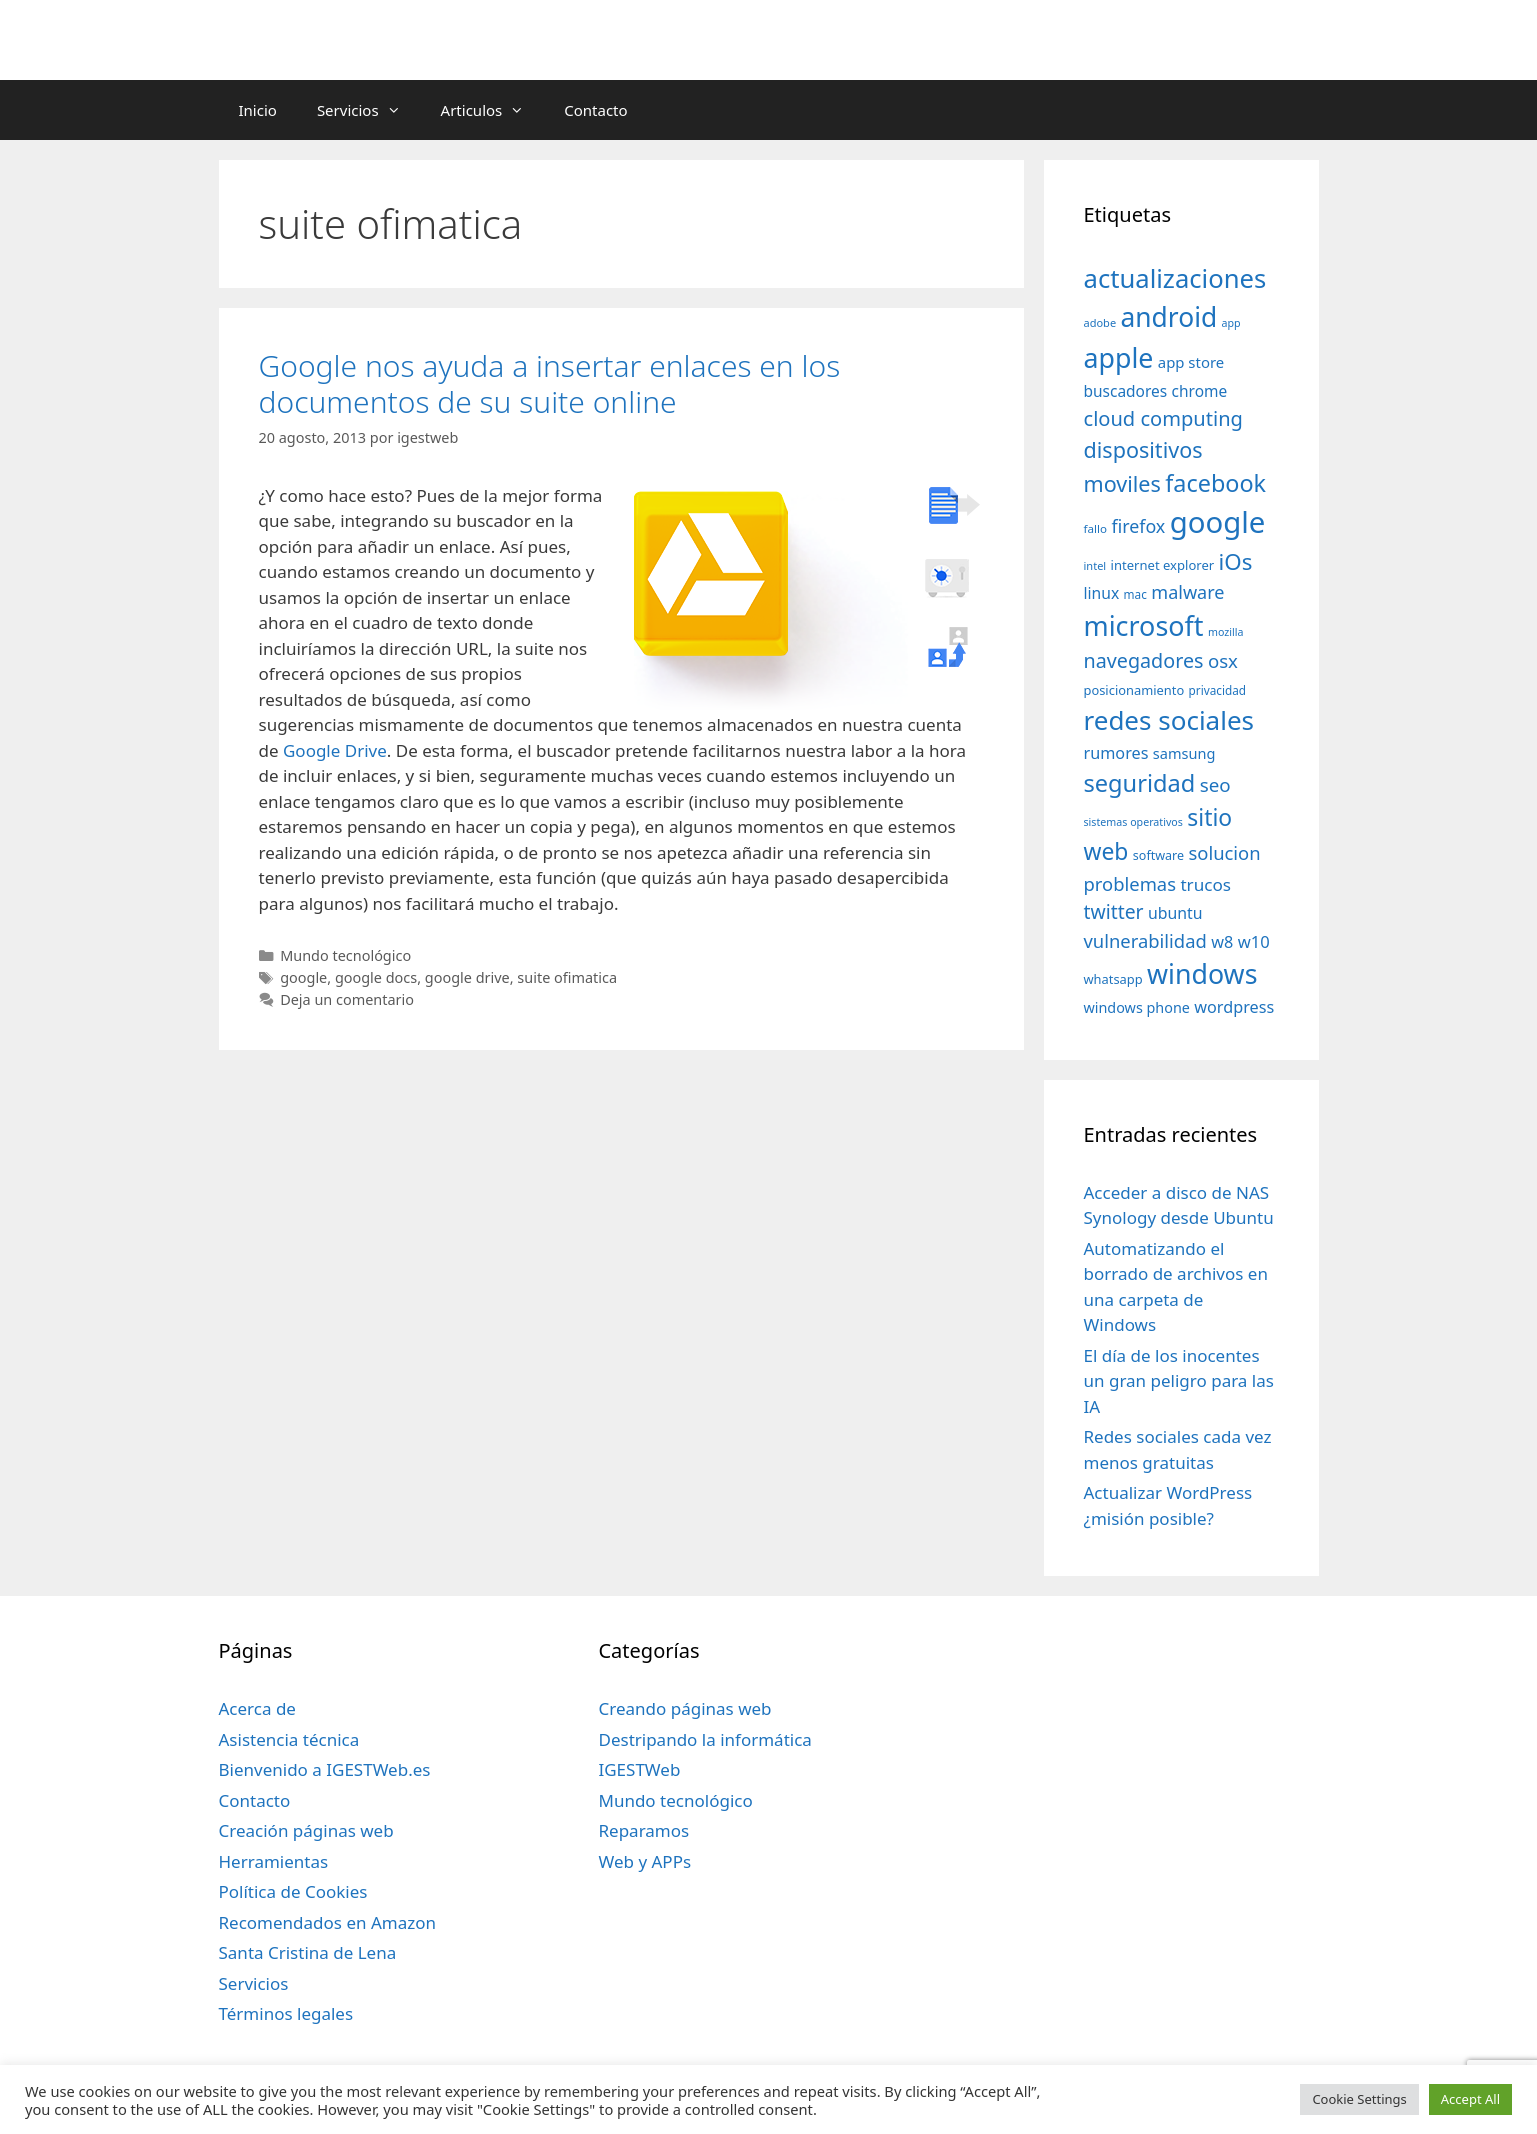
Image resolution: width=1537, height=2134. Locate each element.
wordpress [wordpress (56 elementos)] (1234, 1007)
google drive (467, 977)
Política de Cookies (293, 1891)
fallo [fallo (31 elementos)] (1095, 528)
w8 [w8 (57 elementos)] (1222, 942)
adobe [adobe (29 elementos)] (1100, 322)
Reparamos (643, 1830)
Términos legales (286, 2013)
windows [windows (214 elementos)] (1202, 973)
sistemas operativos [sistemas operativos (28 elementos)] (1133, 822)
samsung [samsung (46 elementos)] (1184, 753)
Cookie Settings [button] (1359, 2099)
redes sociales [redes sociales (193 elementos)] (1169, 720)
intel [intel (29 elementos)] (1095, 565)
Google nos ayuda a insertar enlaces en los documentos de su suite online (550, 383)
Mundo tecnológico (345, 955)
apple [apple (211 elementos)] (1119, 357)
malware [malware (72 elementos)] (1187, 592)
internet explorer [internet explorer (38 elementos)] (1163, 565)
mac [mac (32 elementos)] (1135, 594)
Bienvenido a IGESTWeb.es (325, 1769)
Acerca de (257, 1708)
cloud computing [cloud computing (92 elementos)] (1163, 418)
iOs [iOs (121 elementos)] (1236, 561)
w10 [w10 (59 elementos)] (1254, 941)
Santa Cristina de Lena (308, 1952)
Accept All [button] (1470, 2099)
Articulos (493, 110)
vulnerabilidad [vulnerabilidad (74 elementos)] (1145, 940)
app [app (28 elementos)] (1231, 323)
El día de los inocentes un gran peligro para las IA (1179, 1381)
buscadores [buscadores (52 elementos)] (1126, 391)
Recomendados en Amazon (327, 1922)
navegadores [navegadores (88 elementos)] (1144, 660)
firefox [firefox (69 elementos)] (1138, 526)
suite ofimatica (567, 977)
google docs (376, 977)
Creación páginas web (306, 1830)
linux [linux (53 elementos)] (1102, 593)
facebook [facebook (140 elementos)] (1215, 483)
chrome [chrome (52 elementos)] (1200, 391)
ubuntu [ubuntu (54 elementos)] (1175, 913)
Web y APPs (644, 1861)
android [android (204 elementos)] (1169, 317)
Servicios (369, 110)
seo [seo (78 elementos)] (1215, 785)
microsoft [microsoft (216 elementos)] (1144, 625)
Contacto (595, 110)
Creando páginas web (684, 1708)
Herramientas (274, 1861)
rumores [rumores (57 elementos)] (1116, 753)
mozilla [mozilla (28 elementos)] (1226, 632)
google (303, 977)
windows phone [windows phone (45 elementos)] (1137, 1007)
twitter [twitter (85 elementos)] (1114, 911)
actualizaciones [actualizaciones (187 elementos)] (1175, 278)
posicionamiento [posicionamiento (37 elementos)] (1134, 690)
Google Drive (335, 750)
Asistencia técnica (289, 1739)
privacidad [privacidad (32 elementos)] (1217, 690)
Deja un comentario (347, 999)
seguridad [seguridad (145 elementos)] (1140, 783)
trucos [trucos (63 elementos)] (1205, 884)
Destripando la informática (704, 1739)
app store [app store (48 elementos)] (1191, 362)
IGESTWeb (639, 1769)
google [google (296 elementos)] (1218, 522)
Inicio (258, 110)
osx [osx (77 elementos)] (1223, 660)
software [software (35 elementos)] (1158, 855)
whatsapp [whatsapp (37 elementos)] (1113, 979)
